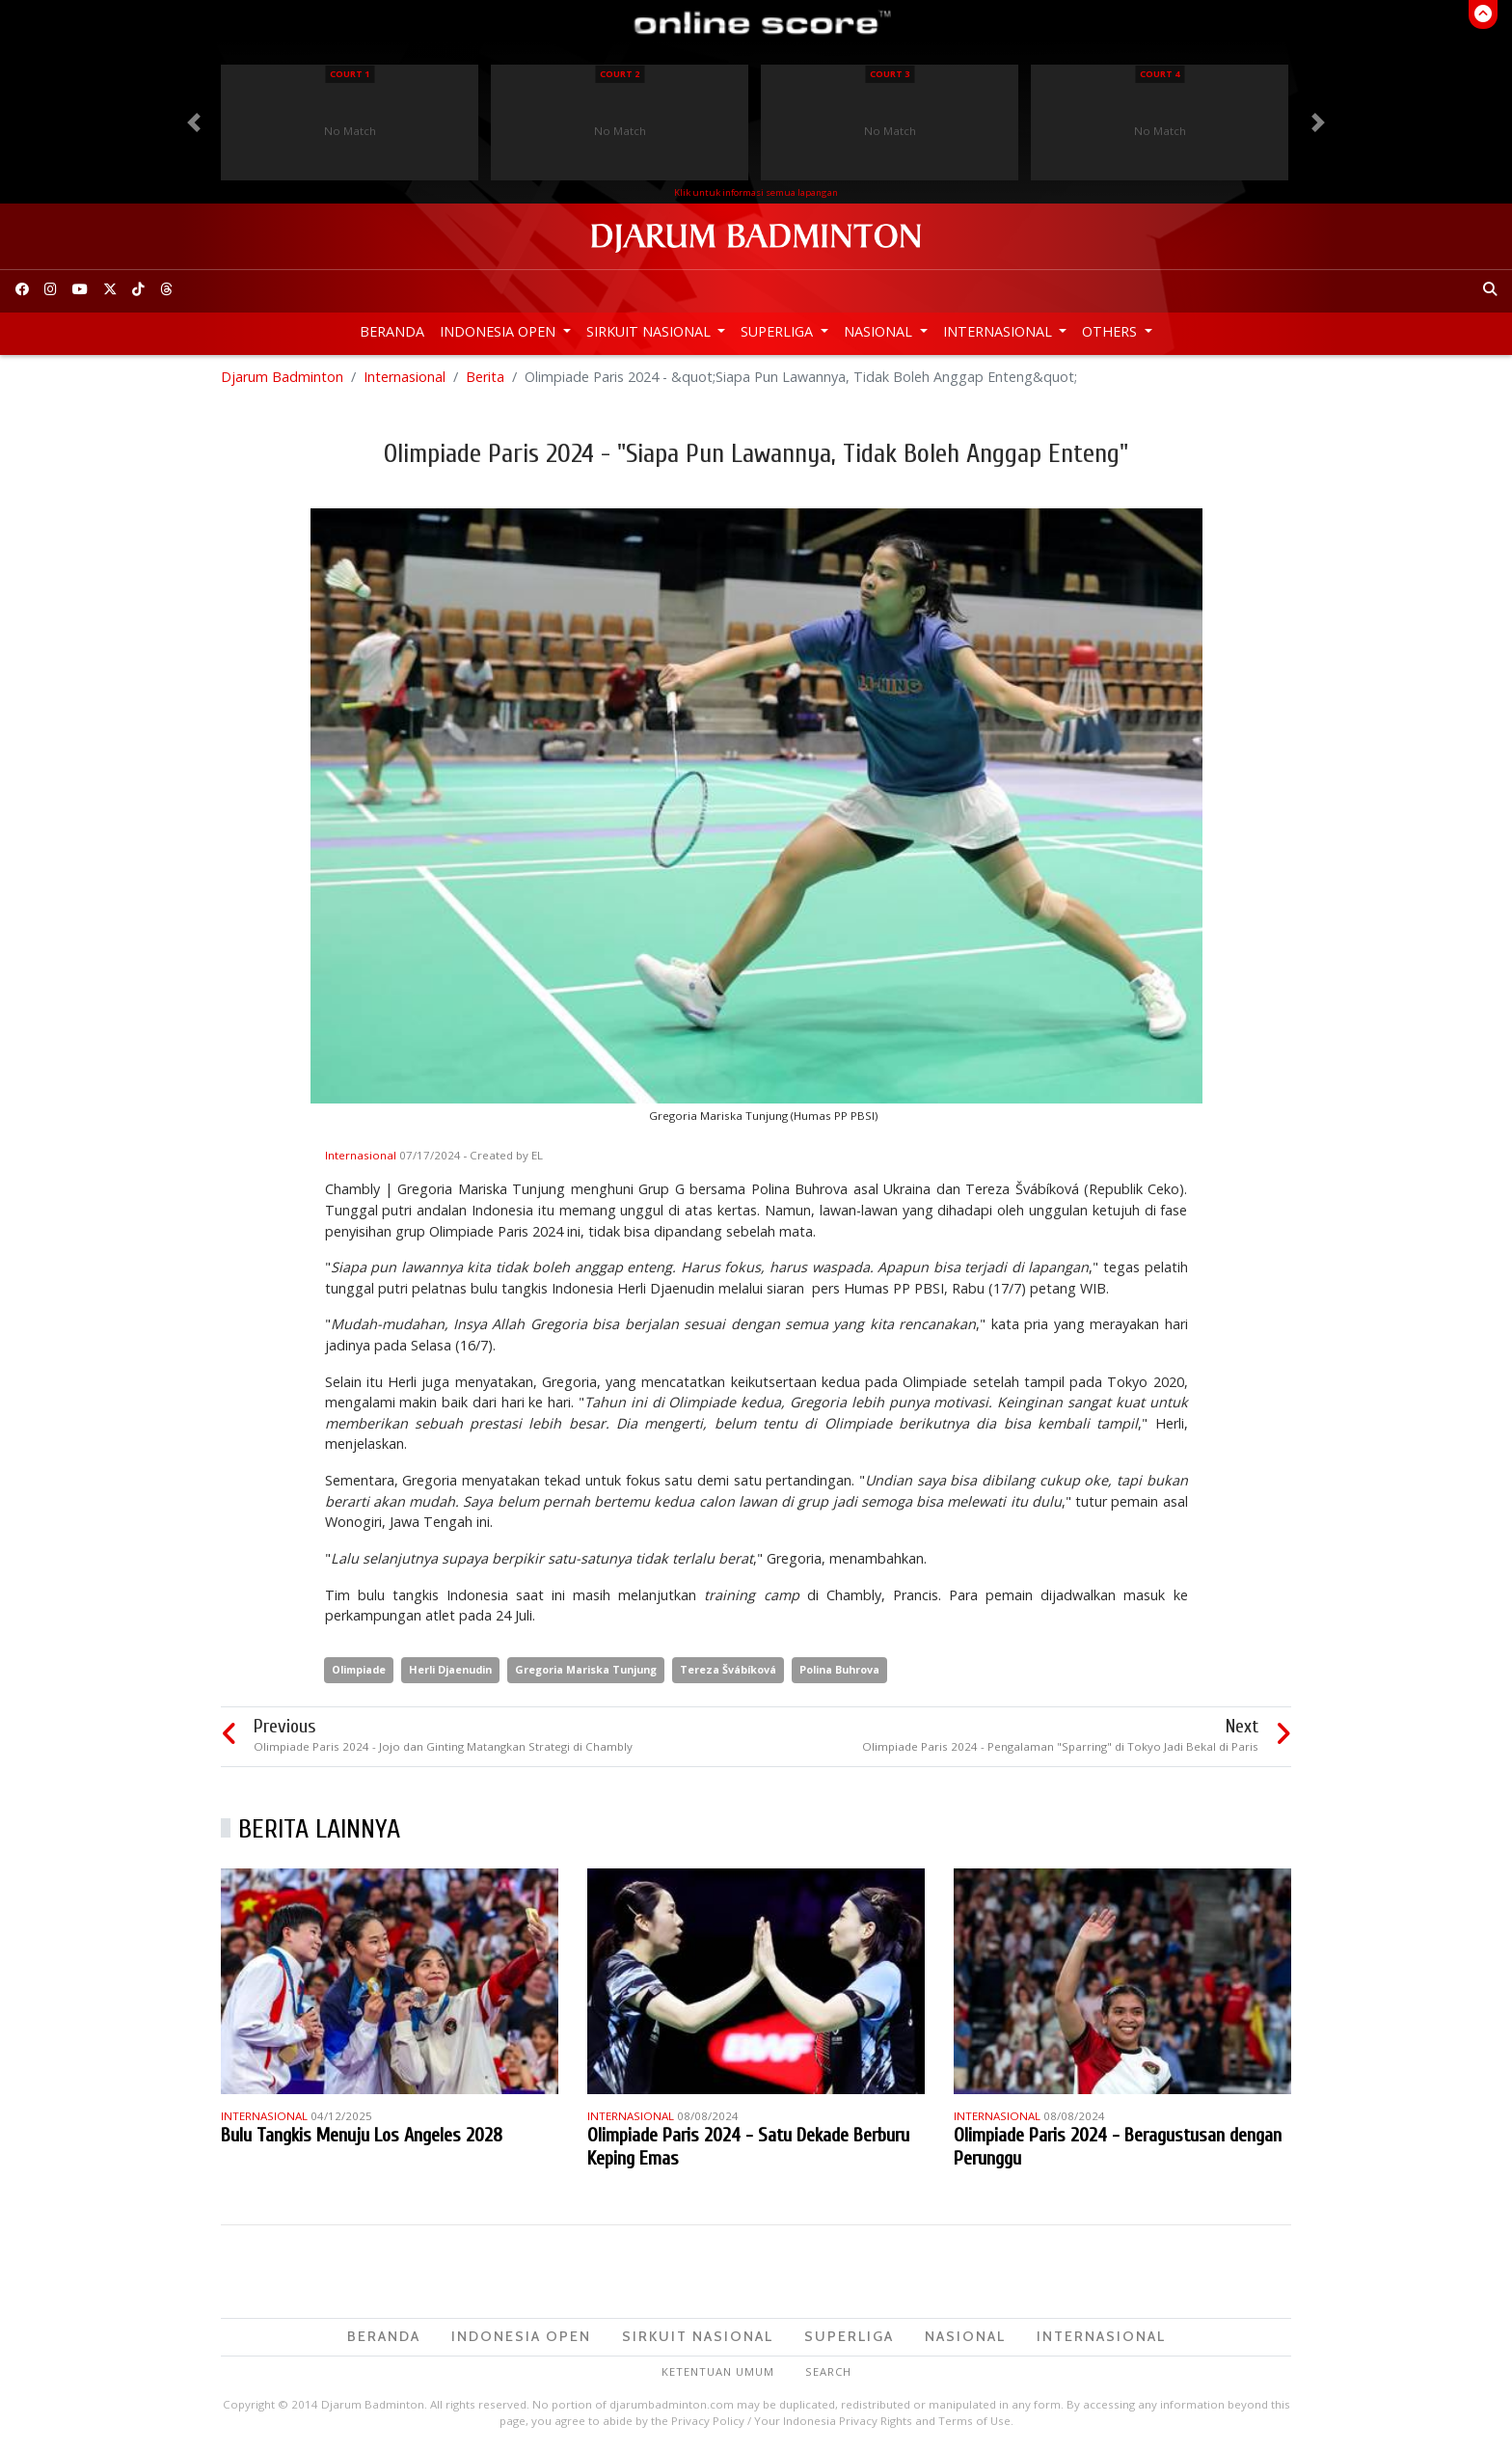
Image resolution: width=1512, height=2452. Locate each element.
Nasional (880, 331)
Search (828, 2371)
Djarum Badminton (282, 377)
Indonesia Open (499, 331)
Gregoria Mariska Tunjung (586, 1669)
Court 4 (1159, 74)
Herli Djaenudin (450, 1669)
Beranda (392, 331)
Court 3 (889, 74)
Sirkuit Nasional (650, 331)
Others (1111, 331)
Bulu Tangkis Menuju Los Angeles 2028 (361, 2135)
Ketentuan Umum (718, 2371)
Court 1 (349, 74)
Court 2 (619, 74)
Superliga (779, 331)
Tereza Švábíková (728, 1669)
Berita (485, 377)
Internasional (999, 331)
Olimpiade (359, 1669)
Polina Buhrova (839, 1669)
